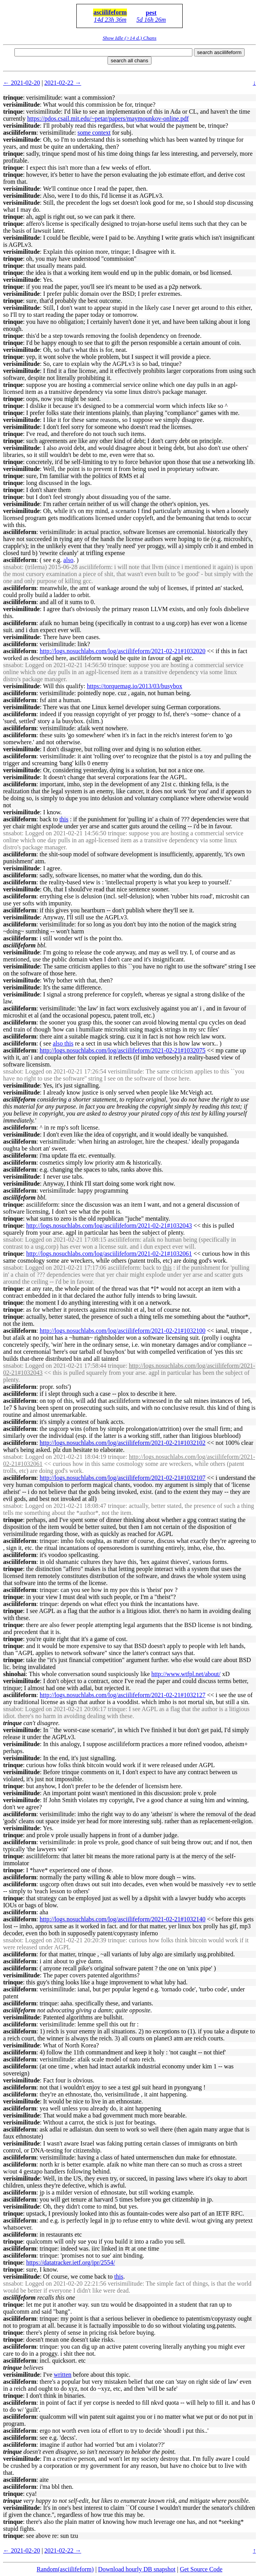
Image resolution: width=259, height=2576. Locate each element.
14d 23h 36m (110, 19)
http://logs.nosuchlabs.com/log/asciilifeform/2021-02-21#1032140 (123, 1919)
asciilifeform (110, 12)
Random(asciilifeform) (65, 2569)
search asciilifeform (219, 52)
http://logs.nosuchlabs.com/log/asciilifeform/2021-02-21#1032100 (123, 1330)
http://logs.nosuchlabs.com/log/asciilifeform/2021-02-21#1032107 (123, 1477)
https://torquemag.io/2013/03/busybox (134, 686)
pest (151, 12)
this (63, 819)
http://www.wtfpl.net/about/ (186, 1674)
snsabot (12, 567)
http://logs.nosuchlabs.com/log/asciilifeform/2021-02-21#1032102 (123, 1442)
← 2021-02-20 (21, 82)
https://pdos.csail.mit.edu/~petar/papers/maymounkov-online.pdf (108, 118)
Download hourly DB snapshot (137, 2569)
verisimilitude (21, 104)
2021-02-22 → (62, 82)
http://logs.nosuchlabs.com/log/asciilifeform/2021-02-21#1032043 (109, 1225)
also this (63, 1043)
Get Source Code (201, 2569)
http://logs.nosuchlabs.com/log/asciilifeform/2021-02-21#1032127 (123, 1695)
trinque (13, 97)
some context (94, 132)
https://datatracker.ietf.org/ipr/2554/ (70, 2262)
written (62, 2374)
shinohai (14, 1674)
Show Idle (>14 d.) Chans (129, 38)
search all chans (129, 60)
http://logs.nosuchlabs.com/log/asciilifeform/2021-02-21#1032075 (123, 1050)
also (68, 560)
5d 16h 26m (151, 19)
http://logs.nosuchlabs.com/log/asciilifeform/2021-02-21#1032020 (123, 651)
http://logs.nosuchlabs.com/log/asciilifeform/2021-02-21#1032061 (109, 1253)
